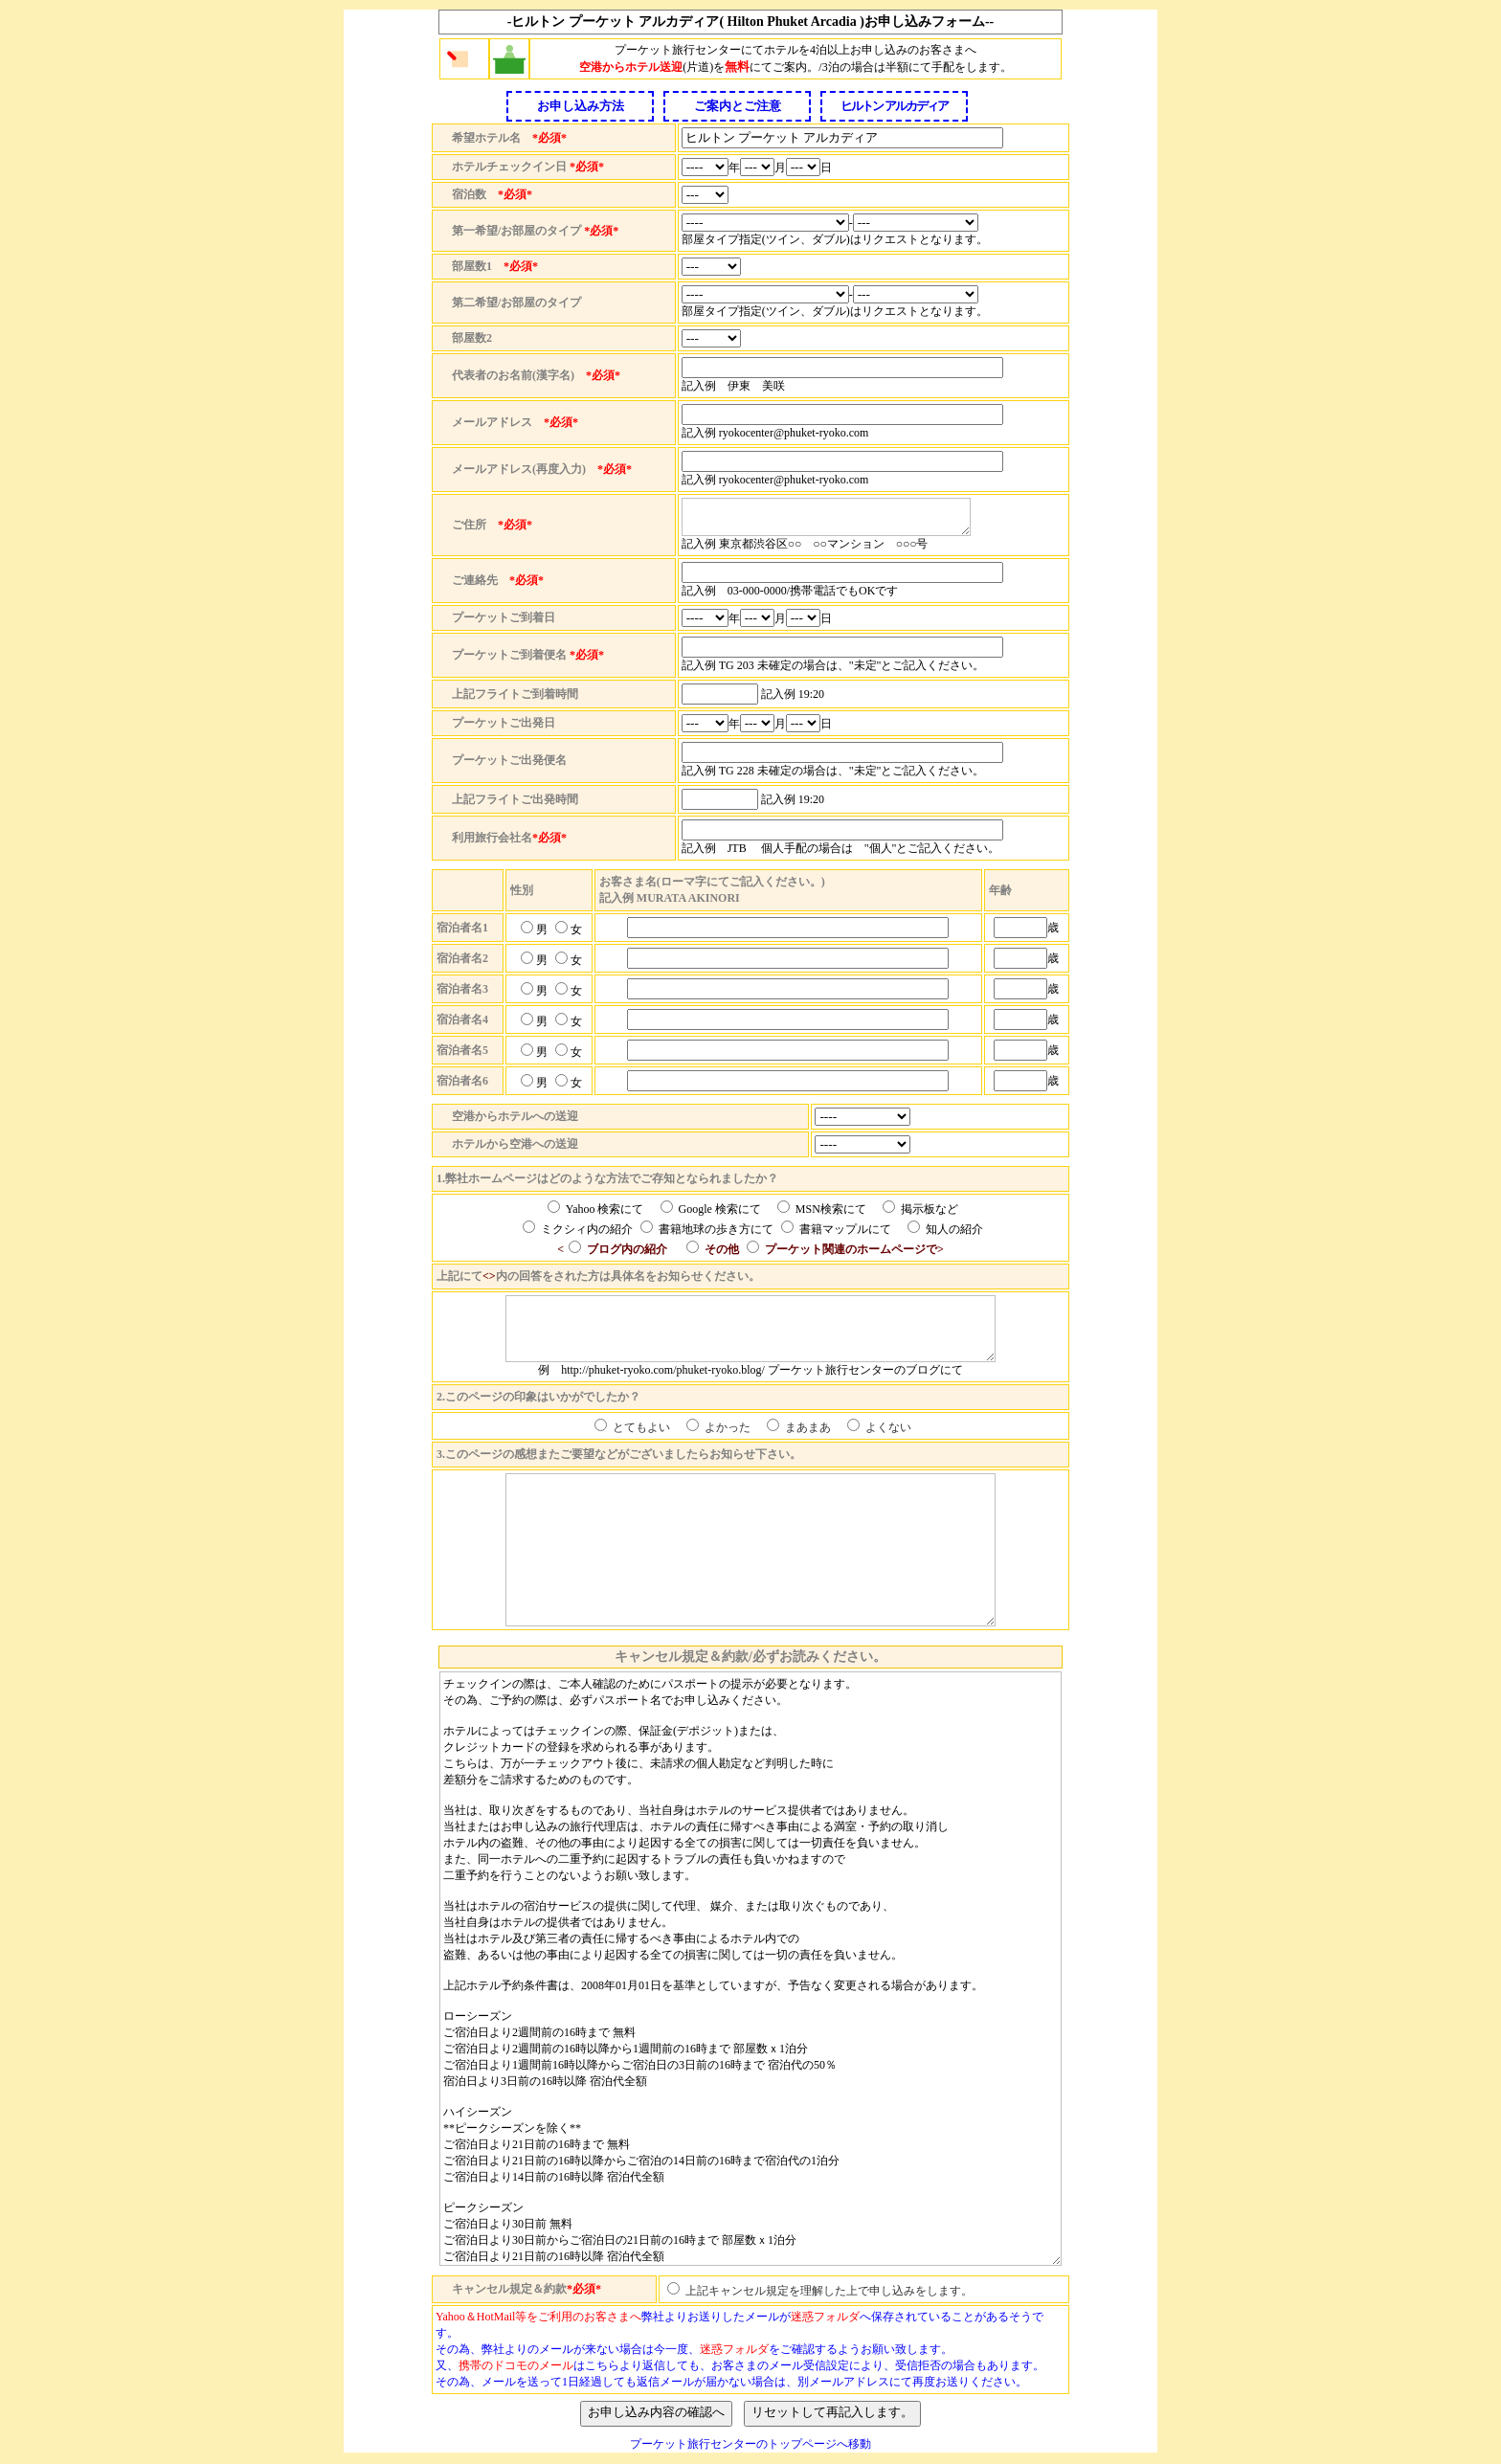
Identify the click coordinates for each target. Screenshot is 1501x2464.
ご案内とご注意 (737, 106)
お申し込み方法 (580, 106)
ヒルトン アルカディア (893, 106)
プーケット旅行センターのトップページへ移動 (750, 2444)
